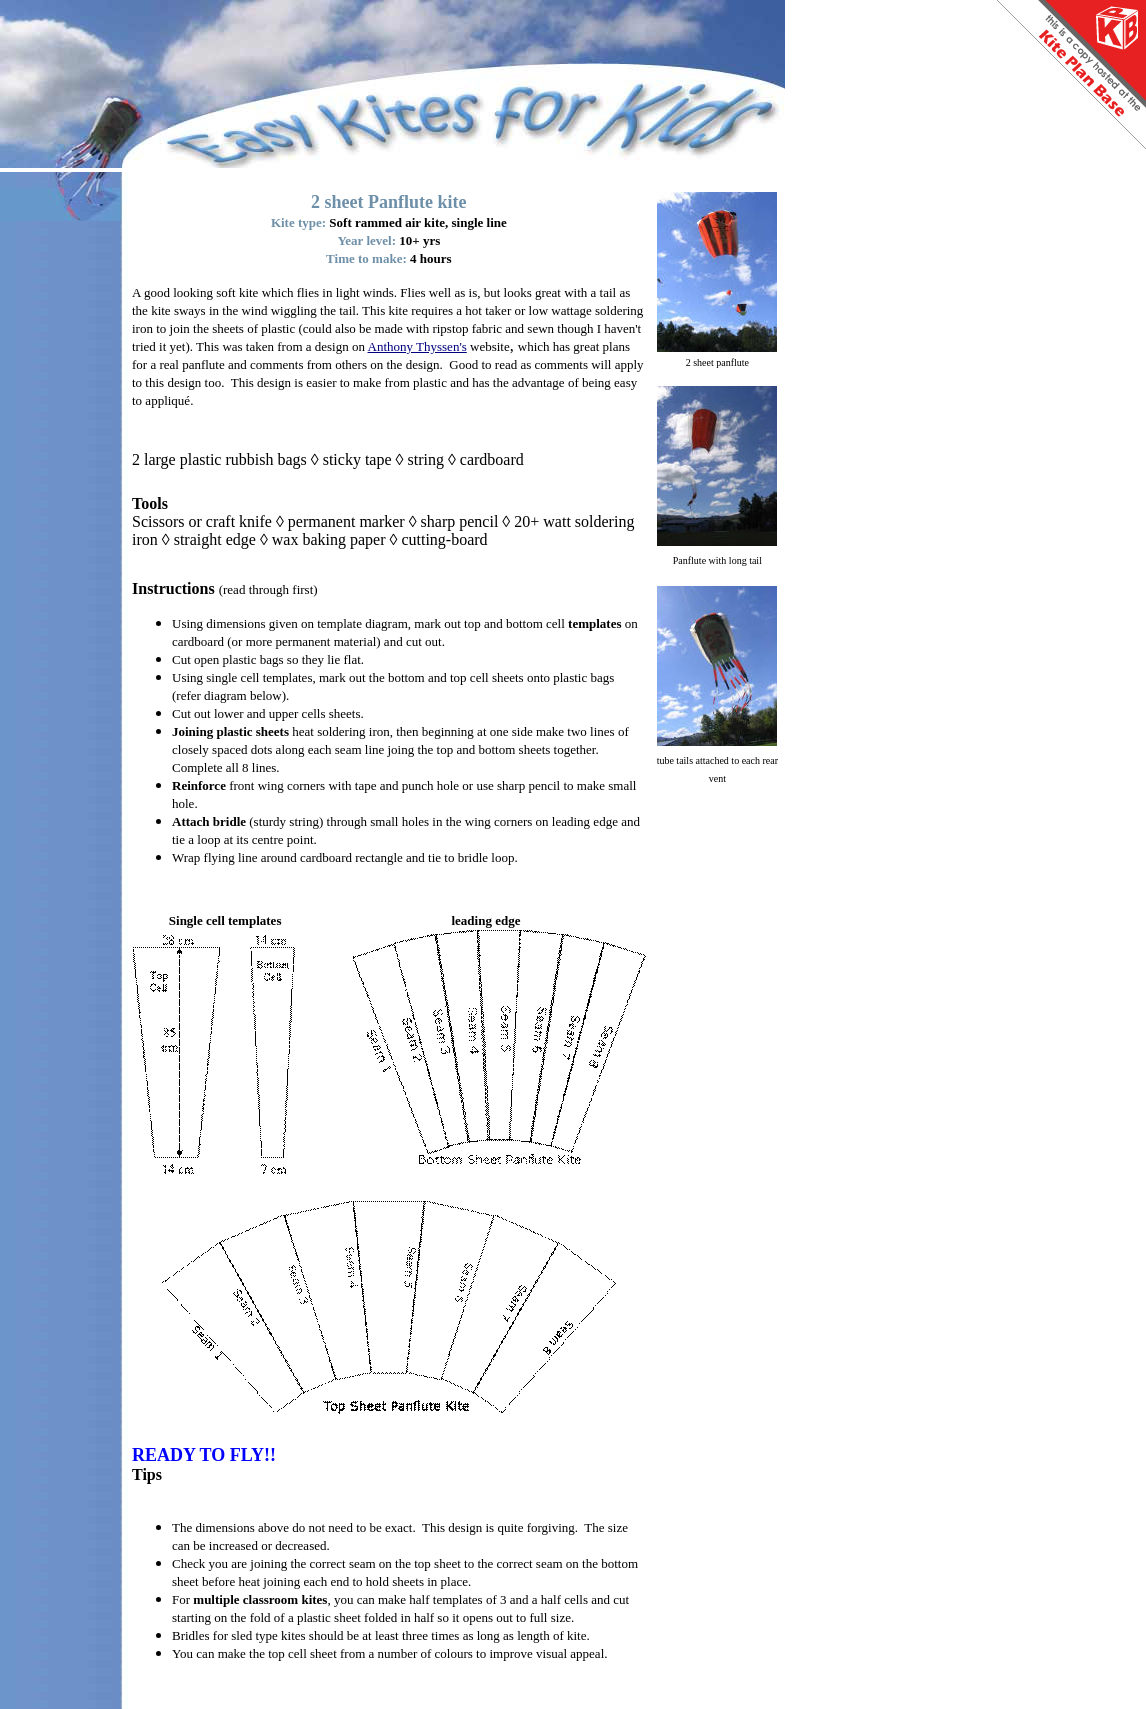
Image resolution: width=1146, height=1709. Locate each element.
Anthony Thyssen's (417, 346)
